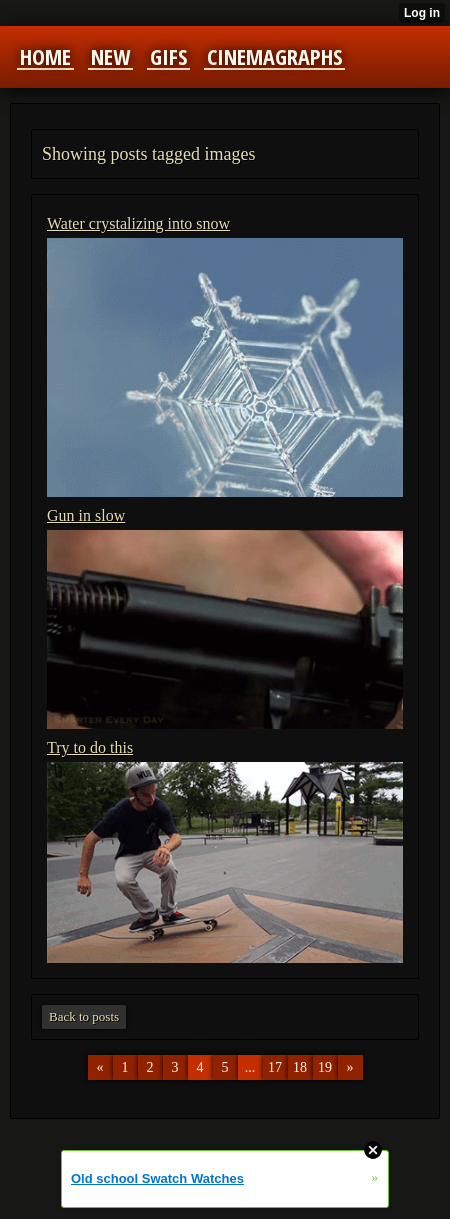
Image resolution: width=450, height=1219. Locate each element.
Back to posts (84, 1016)
